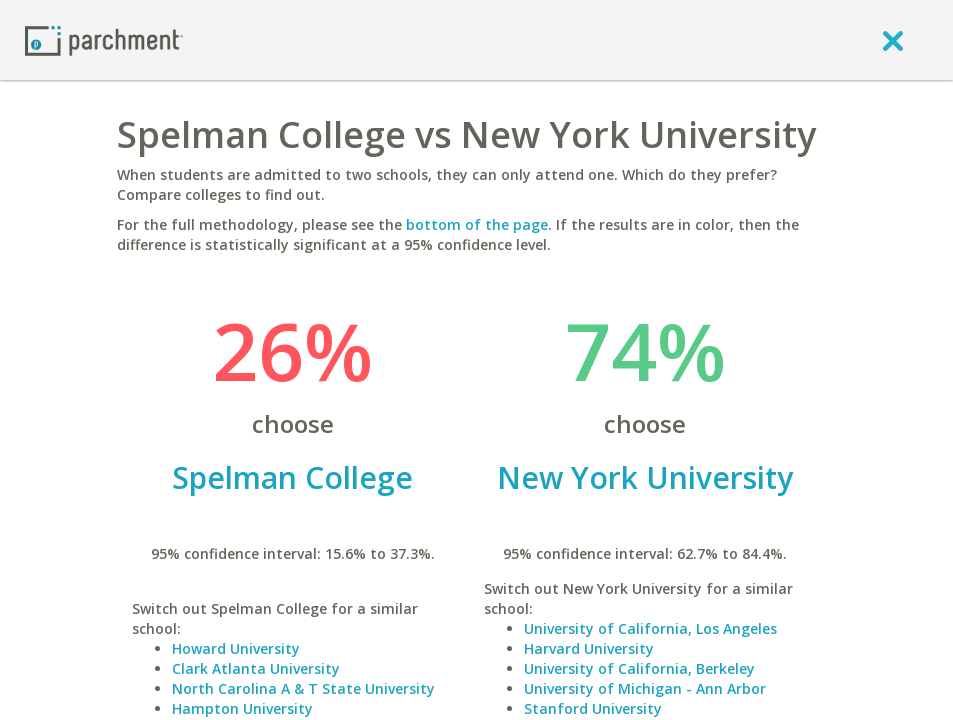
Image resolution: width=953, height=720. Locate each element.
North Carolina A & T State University (303, 688)
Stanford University (593, 708)
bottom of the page (477, 224)
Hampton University (242, 708)
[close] (893, 40)
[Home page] (104, 39)
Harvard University (589, 648)
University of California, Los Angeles (650, 628)
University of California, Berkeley (639, 668)
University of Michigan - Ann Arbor (645, 688)
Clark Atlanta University (256, 668)
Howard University (236, 648)
